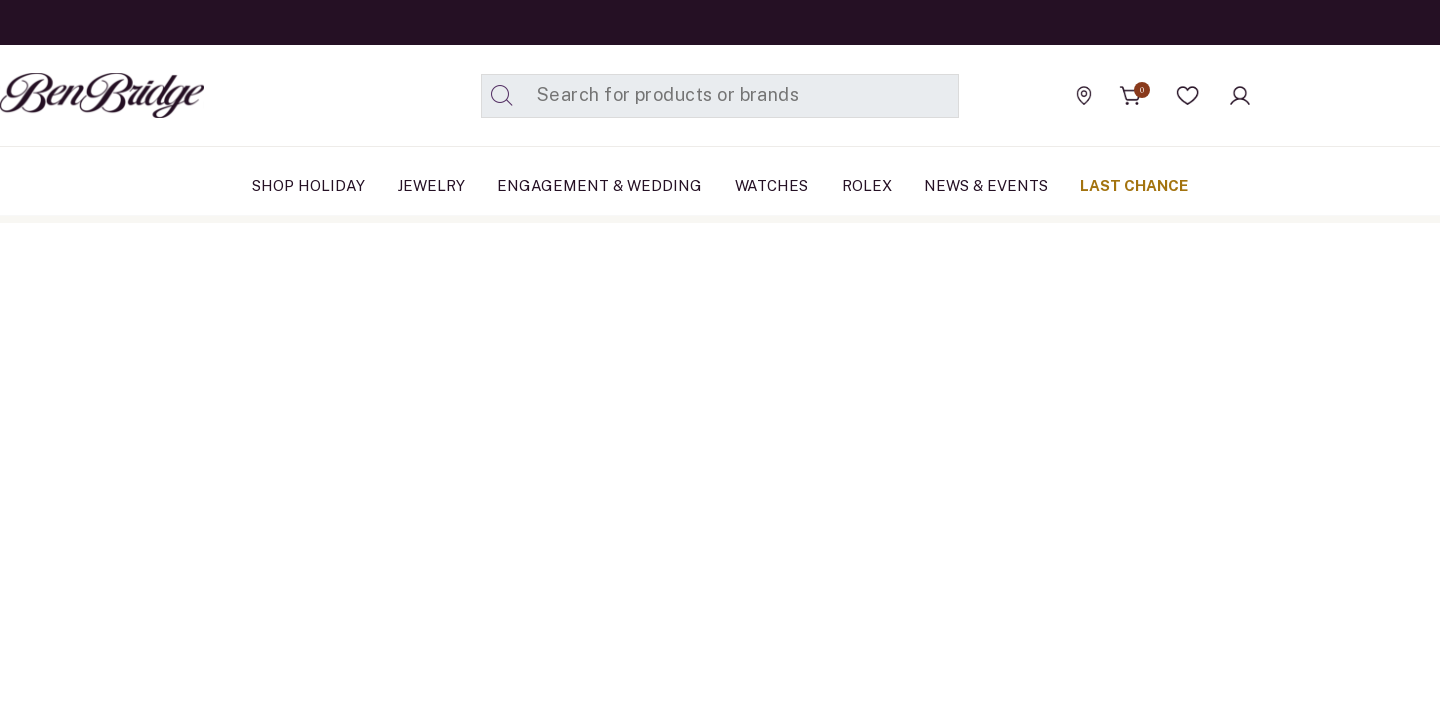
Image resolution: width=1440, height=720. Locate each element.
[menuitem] (308, 186)
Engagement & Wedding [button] (599, 185)
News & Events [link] (986, 185)
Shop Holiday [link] (308, 185)
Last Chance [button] (1134, 185)
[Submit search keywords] (502, 96)
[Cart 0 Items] (1131, 96)
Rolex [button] (867, 185)
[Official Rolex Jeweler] (1349, 95)
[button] (1188, 96)
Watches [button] (771, 185)
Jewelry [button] (431, 185)
